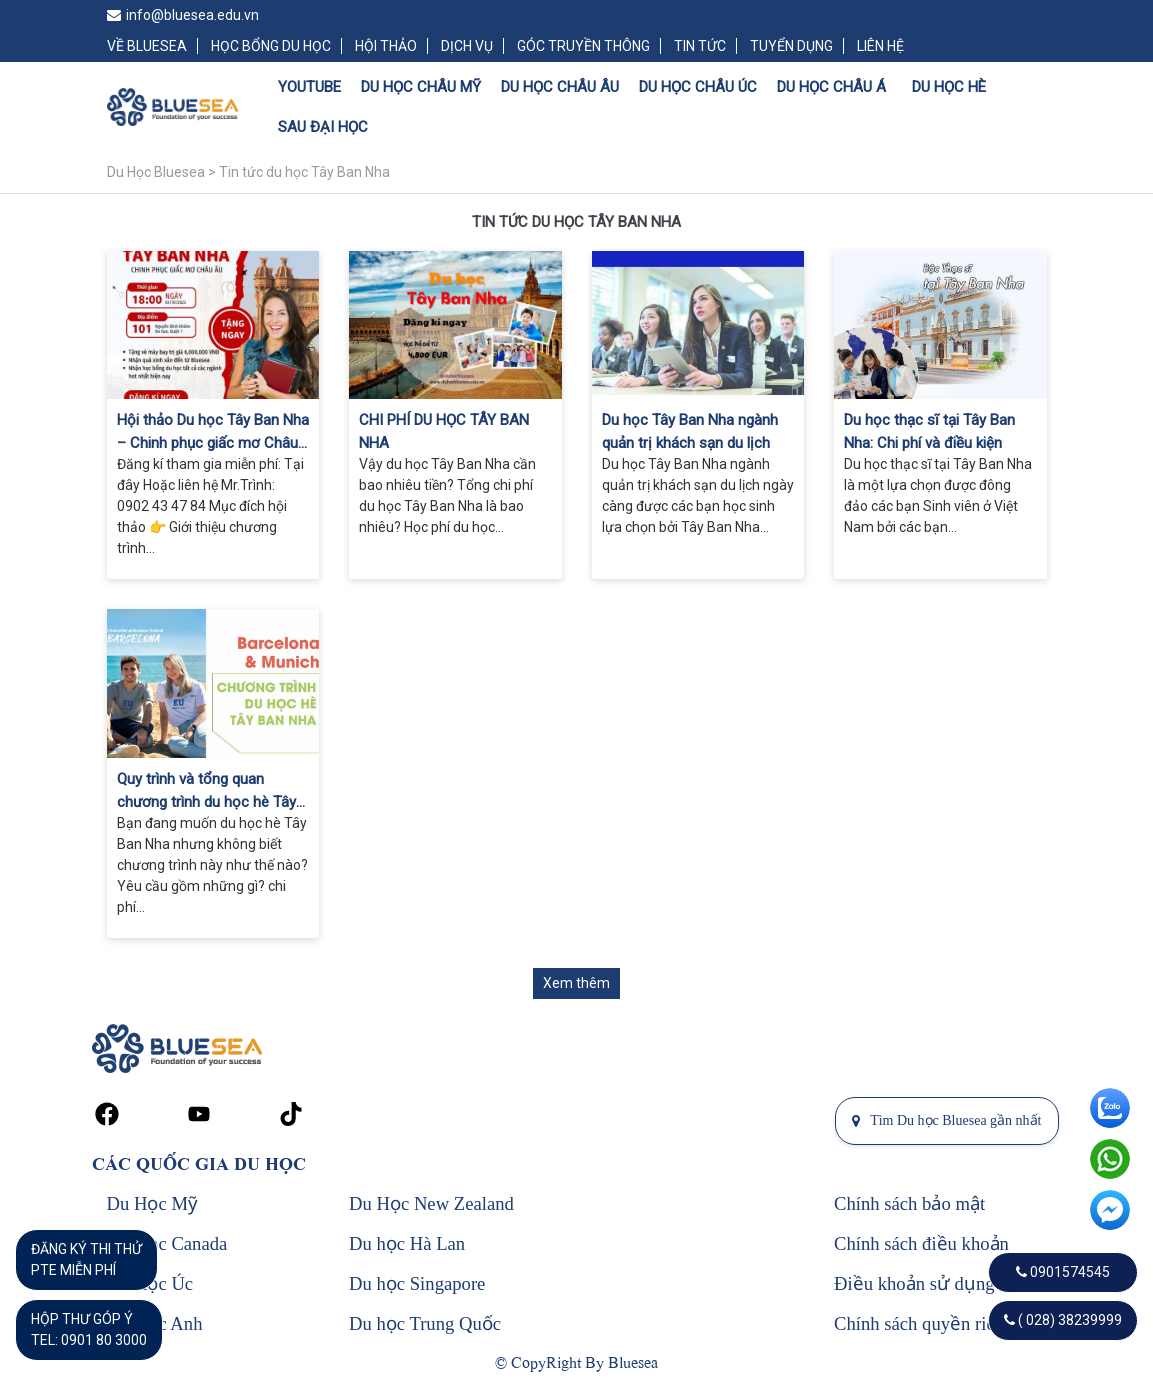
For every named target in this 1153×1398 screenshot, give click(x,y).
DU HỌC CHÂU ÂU (560, 87)
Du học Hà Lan (407, 1243)
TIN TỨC (700, 46)
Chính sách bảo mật (909, 1203)
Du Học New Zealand (431, 1203)
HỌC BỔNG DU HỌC (271, 46)
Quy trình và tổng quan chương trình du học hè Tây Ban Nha (206, 791)
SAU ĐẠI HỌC (323, 127)
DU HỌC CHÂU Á (831, 87)
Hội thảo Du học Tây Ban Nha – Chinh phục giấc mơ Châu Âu (213, 432)
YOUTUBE (309, 87)
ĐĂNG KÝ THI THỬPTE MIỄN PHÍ (86, 1259)
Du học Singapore (417, 1283)
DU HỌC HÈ (949, 87)
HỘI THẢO (386, 46)
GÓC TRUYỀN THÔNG (583, 46)
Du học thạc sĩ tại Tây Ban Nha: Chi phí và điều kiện (929, 431)
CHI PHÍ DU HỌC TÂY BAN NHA (444, 431)
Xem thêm (576, 983)
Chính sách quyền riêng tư (935, 1323)
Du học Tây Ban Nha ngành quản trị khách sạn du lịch (690, 431)
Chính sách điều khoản (921, 1243)
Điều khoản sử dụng (914, 1283)
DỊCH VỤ (467, 46)
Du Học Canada (167, 1243)
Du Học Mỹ (152, 1203)
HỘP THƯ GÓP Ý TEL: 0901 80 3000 (89, 1329)
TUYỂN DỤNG (791, 46)
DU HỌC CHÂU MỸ (421, 87)
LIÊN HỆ (880, 46)
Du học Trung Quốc (425, 1323)
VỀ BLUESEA (147, 46)
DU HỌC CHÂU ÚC (698, 87)
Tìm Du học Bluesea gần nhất (946, 1120)
